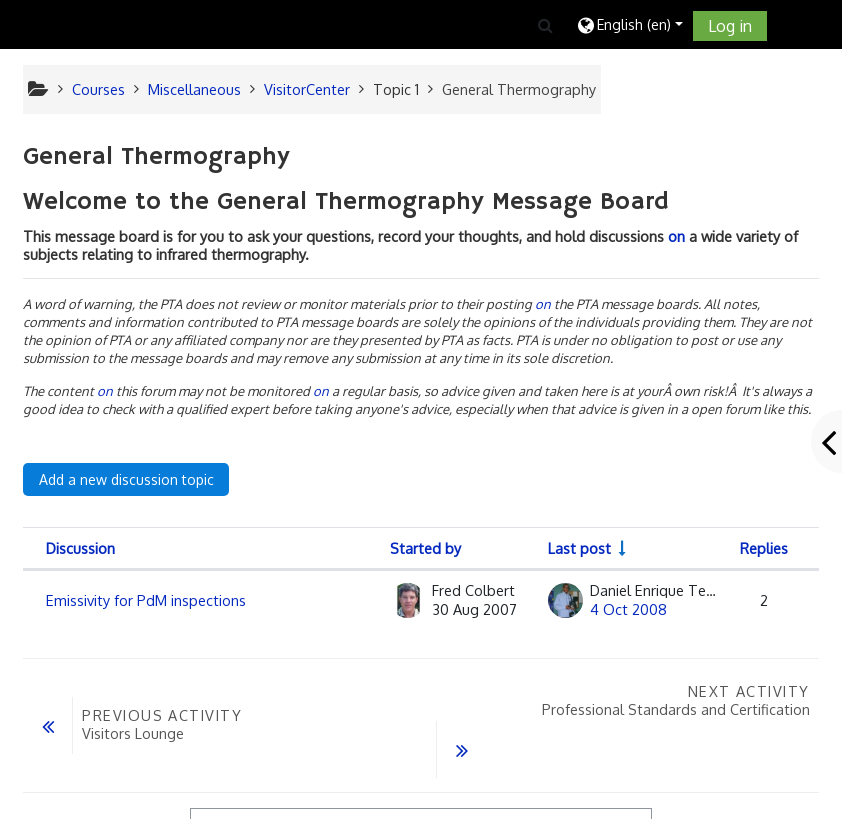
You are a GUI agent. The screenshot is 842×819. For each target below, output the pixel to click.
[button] (545, 25)
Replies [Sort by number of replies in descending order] (764, 548)
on (676, 236)
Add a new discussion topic (126, 479)
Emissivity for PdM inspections (146, 600)
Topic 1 (396, 89)
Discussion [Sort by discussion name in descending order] (80, 548)
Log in (730, 26)
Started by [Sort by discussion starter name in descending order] (425, 548)
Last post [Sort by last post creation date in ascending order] (579, 548)
